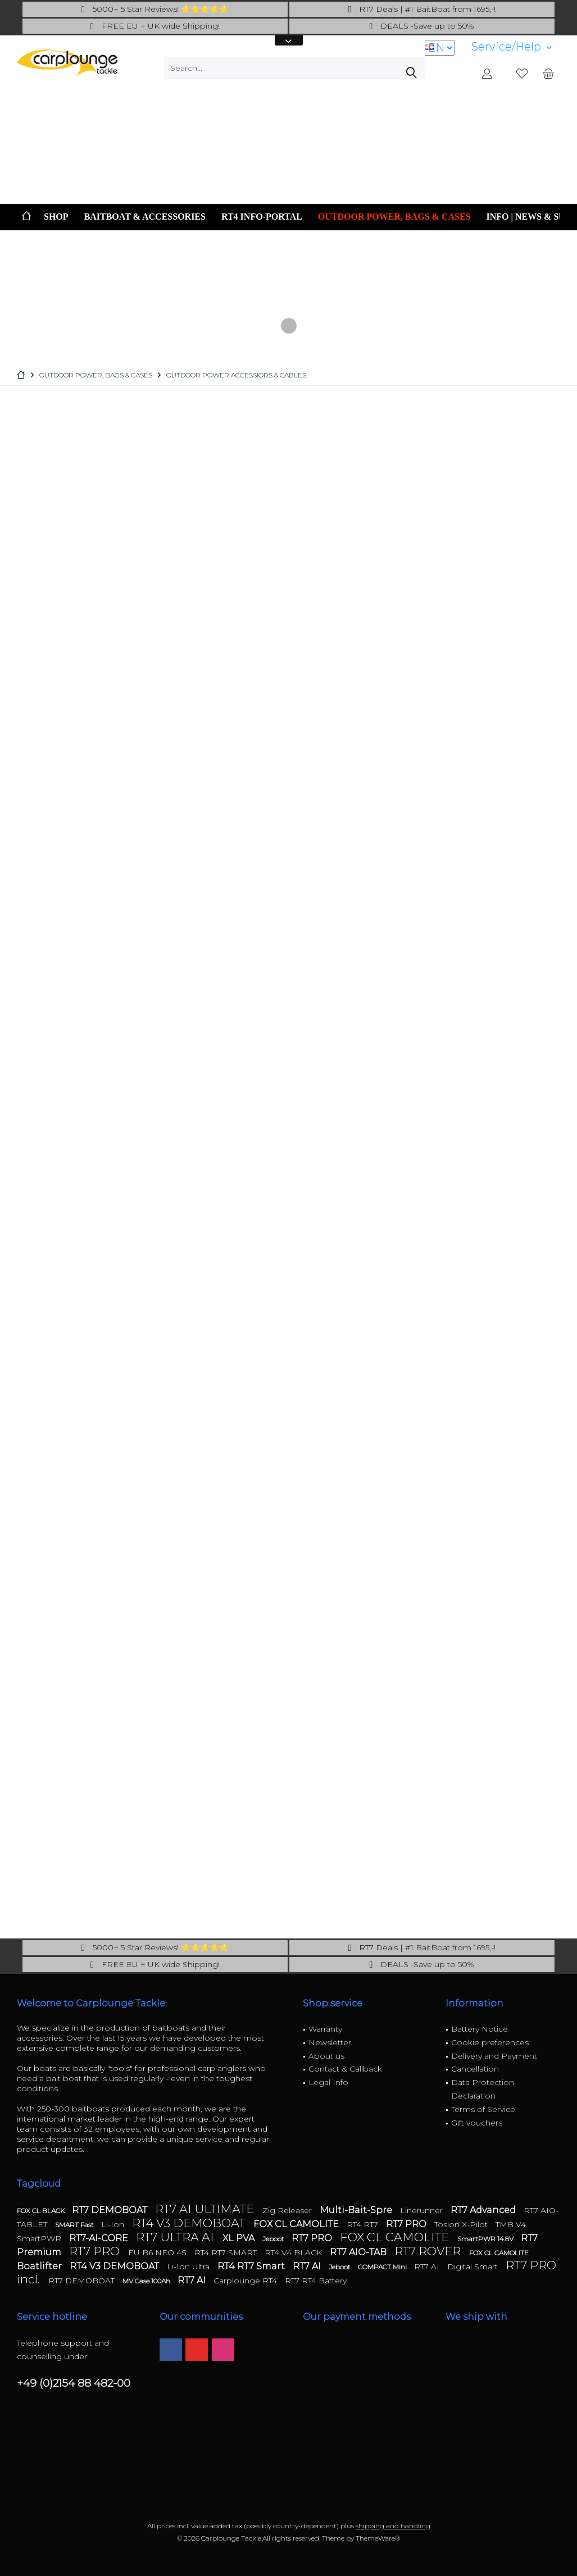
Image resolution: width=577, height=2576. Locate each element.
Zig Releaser (288, 2210)
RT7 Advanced (484, 2210)
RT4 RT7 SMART (226, 2252)
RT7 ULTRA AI (176, 2237)
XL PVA (239, 2238)
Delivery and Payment (494, 2056)
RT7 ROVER (429, 2251)
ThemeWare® (378, 2538)
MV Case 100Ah (147, 2281)
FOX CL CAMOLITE (297, 2224)
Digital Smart (473, 2266)
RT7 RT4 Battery (316, 2280)
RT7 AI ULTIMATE (206, 2209)
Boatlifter (40, 2266)
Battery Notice (479, 2029)
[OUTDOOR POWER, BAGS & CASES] (394, 217)
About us (326, 2056)
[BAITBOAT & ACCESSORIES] (144, 217)
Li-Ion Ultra (189, 2266)
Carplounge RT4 (246, 2280)
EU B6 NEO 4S (158, 2252)
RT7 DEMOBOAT (110, 2210)
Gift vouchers (476, 2123)
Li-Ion (113, 2224)
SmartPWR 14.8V (486, 2238)
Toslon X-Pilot (462, 2224)
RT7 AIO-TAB (359, 2252)
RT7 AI (308, 2266)
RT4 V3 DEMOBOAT (190, 2223)
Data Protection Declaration (482, 2089)
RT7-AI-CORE (99, 2238)
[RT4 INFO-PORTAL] (261, 217)
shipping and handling (393, 2526)
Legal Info (328, 2082)
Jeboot (274, 2238)
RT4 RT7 (363, 2224)
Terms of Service (483, 2109)
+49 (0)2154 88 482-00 (73, 2383)
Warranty (325, 2029)
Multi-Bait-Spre (357, 2210)
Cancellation (475, 2069)
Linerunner (422, 2210)
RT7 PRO (407, 2224)
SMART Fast (75, 2224)
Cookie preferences (490, 2042)
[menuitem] (511, 47)
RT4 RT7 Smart (252, 2266)
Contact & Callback (345, 2069)
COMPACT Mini (383, 2267)
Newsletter (329, 2042)
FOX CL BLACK (41, 2210)
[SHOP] (56, 217)
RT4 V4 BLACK (294, 2252)
